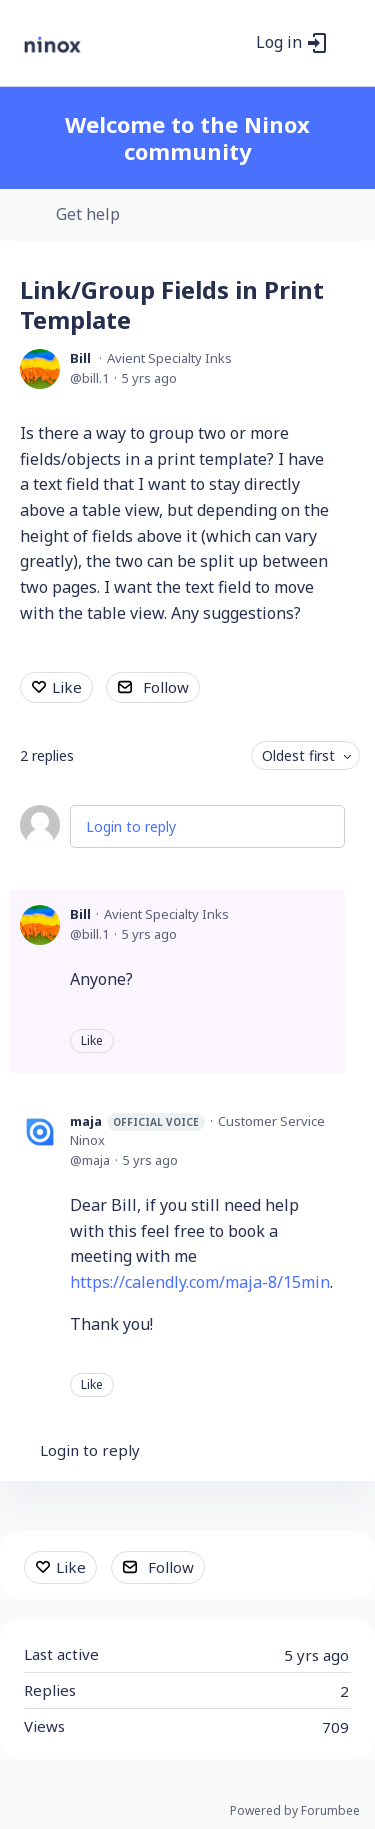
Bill (80, 358)
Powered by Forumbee (295, 1811)
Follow (166, 687)
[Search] (235, 43)
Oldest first (298, 755)
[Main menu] (349, 43)
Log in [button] (279, 43)
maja (137, 1121)
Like (67, 687)
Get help (88, 215)
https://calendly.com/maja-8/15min (200, 1282)
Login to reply (131, 826)
